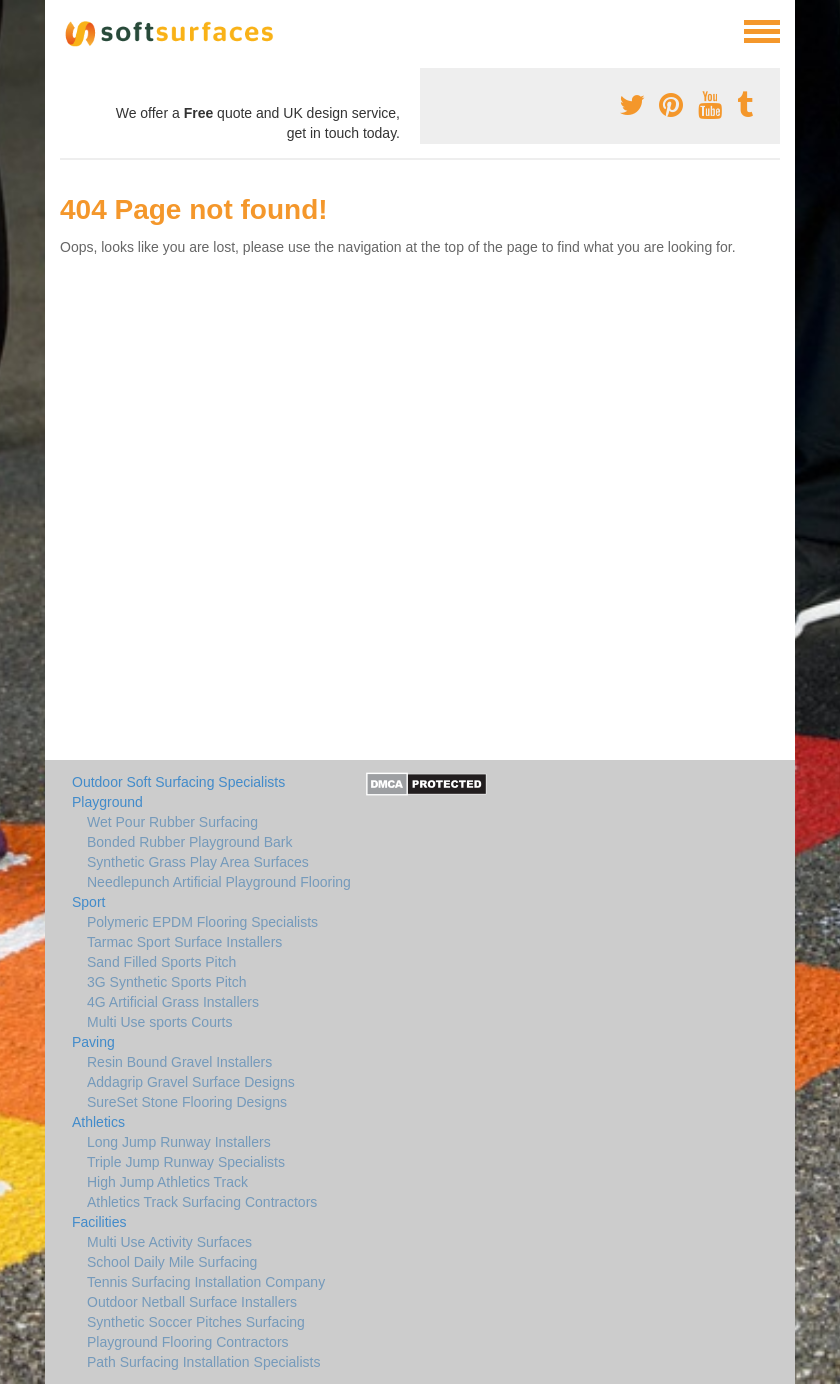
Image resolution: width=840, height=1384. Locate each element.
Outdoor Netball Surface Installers (192, 1302)
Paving (93, 1042)
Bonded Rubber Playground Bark (189, 842)
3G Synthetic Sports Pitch (167, 982)
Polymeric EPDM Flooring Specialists (202, 922)
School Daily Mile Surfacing (172, 1262)
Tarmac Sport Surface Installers (184, 942)
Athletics (98, 1122)
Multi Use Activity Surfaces (169, 1242)
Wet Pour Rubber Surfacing (172, 822)
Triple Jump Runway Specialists (186, 1162)
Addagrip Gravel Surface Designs (191, 1082)
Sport (88, 902)
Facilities (99, 1222)
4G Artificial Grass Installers (173, 1002)
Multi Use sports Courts (159, 1022)
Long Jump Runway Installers (179, 1142)
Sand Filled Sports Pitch (161, 962)
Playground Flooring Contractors (188, 1342)
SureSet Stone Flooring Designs (187, 1102)
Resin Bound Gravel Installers (179, 1062)
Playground (107, 802)
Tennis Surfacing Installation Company (206, 1282)
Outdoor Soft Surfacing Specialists (178, 782)
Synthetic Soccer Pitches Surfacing (196, 1322)
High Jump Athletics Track (167, 1182)
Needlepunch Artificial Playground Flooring (219, 882)
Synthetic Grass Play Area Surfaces (198, 862)
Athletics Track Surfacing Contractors (202, 1202)
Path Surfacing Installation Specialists (203, 1362)
